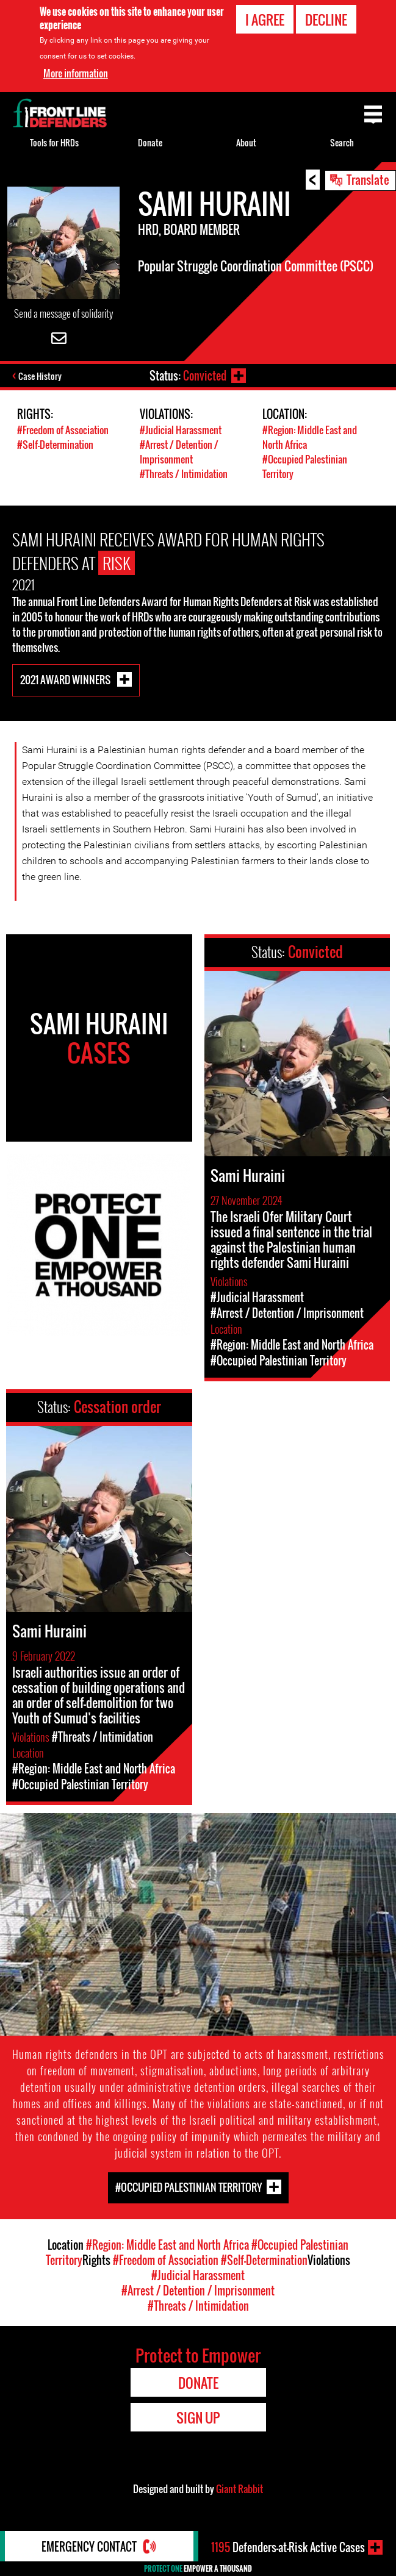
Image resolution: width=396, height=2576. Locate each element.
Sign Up (198, 2417)
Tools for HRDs (54, 142)
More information (75, 73)
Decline (326, 19)
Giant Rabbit (239, 2488)
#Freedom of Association (63, 430)
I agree (264, 19)
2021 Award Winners (66, 679)
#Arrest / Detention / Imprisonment (179, 452)
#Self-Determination (55, 444)
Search (342, 142)
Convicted (204, 376)
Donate (150, 142)
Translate (368, 179)
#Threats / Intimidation (184, 474)
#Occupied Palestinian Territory (188, 2187)
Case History (40, 376)
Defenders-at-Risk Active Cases (288, 2547)
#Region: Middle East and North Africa (167, 2245)
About (246, 142)
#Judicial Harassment (180, 430)
